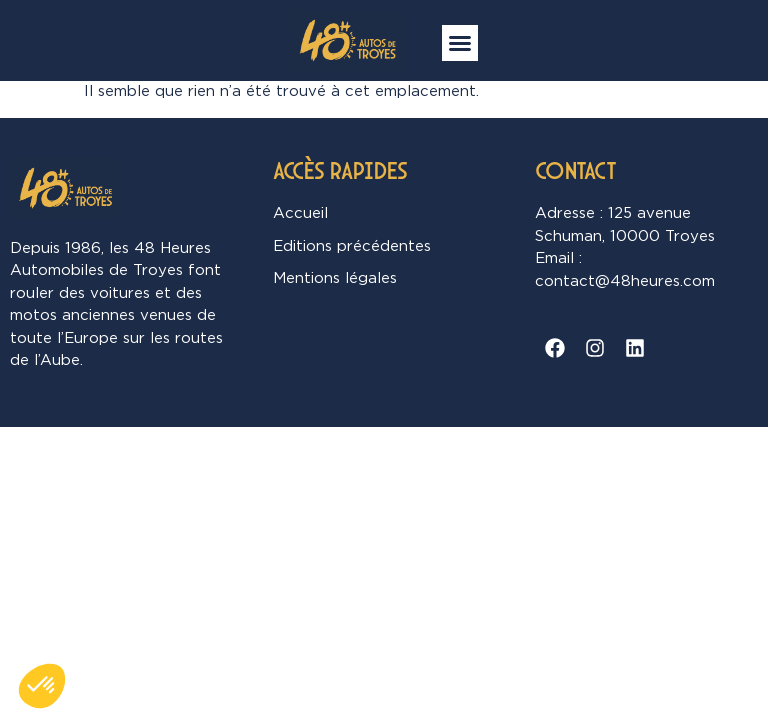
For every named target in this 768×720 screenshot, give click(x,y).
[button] (460, 43)
